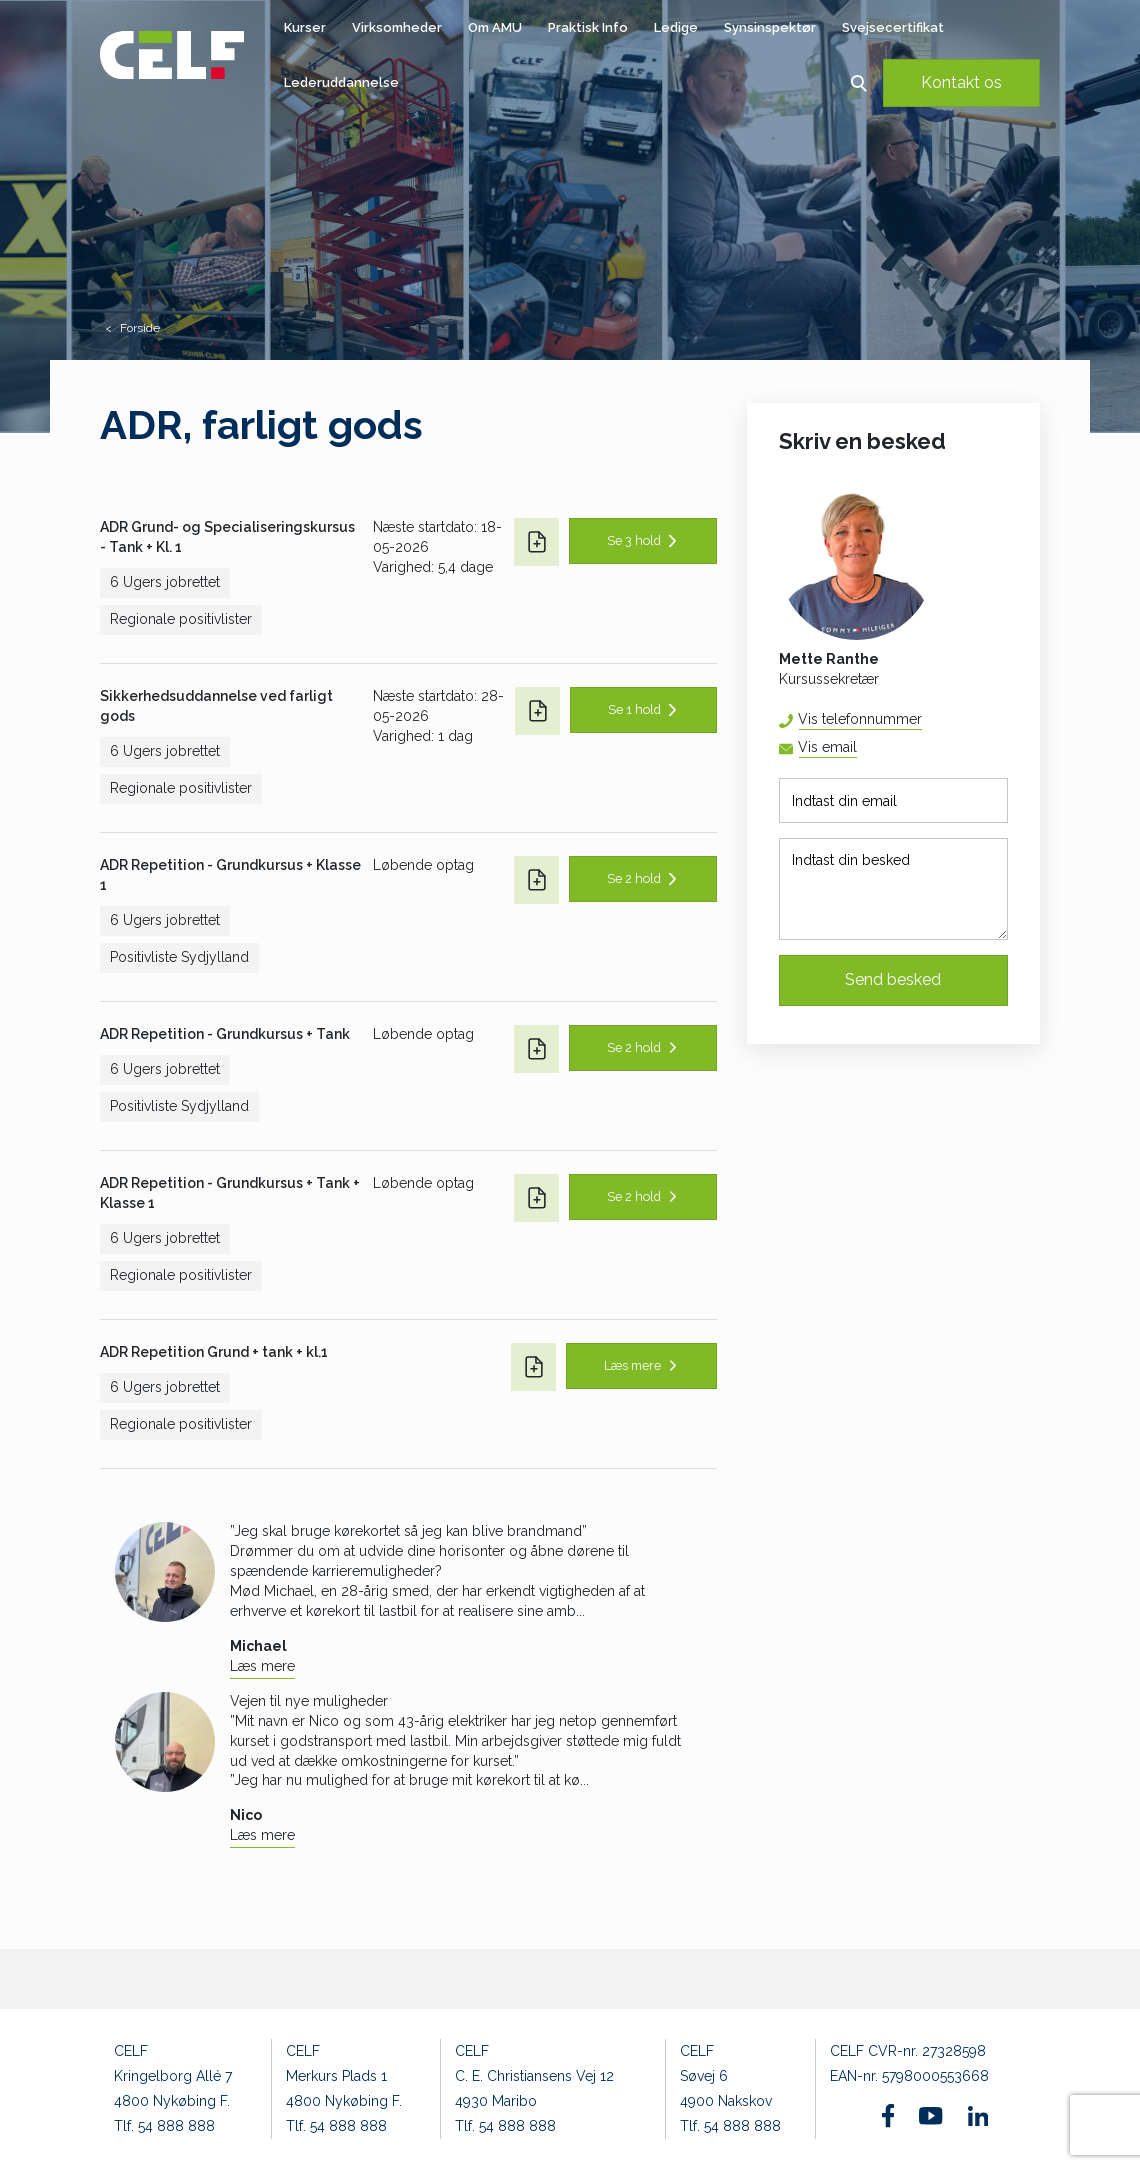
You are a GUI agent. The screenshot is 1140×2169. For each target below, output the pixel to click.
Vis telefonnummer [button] (860, 719)
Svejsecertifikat (893, 27)
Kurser (305, 27)
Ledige (676, 27)
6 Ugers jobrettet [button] (165, 582)
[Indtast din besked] (893, 889)
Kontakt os (961, 82)
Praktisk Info (588, 27)
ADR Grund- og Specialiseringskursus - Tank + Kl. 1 (227, 537)
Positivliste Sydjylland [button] (179, 957)
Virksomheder (397, 27)
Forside (140, 328)
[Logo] (172, 55)
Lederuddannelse (341, 82)
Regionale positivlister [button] (181, 619)
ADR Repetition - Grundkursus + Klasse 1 (230, 875)
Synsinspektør (770, 27)
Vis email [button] (827, 747)
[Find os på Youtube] (930, 2116)
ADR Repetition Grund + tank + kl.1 (214, 1352)
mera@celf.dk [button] (856, 748)
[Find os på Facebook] (888, 2115)
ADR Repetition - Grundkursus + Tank (225, 1034)
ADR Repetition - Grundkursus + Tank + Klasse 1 (230, 1193)
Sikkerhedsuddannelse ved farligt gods (216, 706)
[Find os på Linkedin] (978, 2116)
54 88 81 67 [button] (921, 719)
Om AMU (495, 27)
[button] (858, 82)
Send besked (893, 979)
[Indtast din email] (893, 800)
